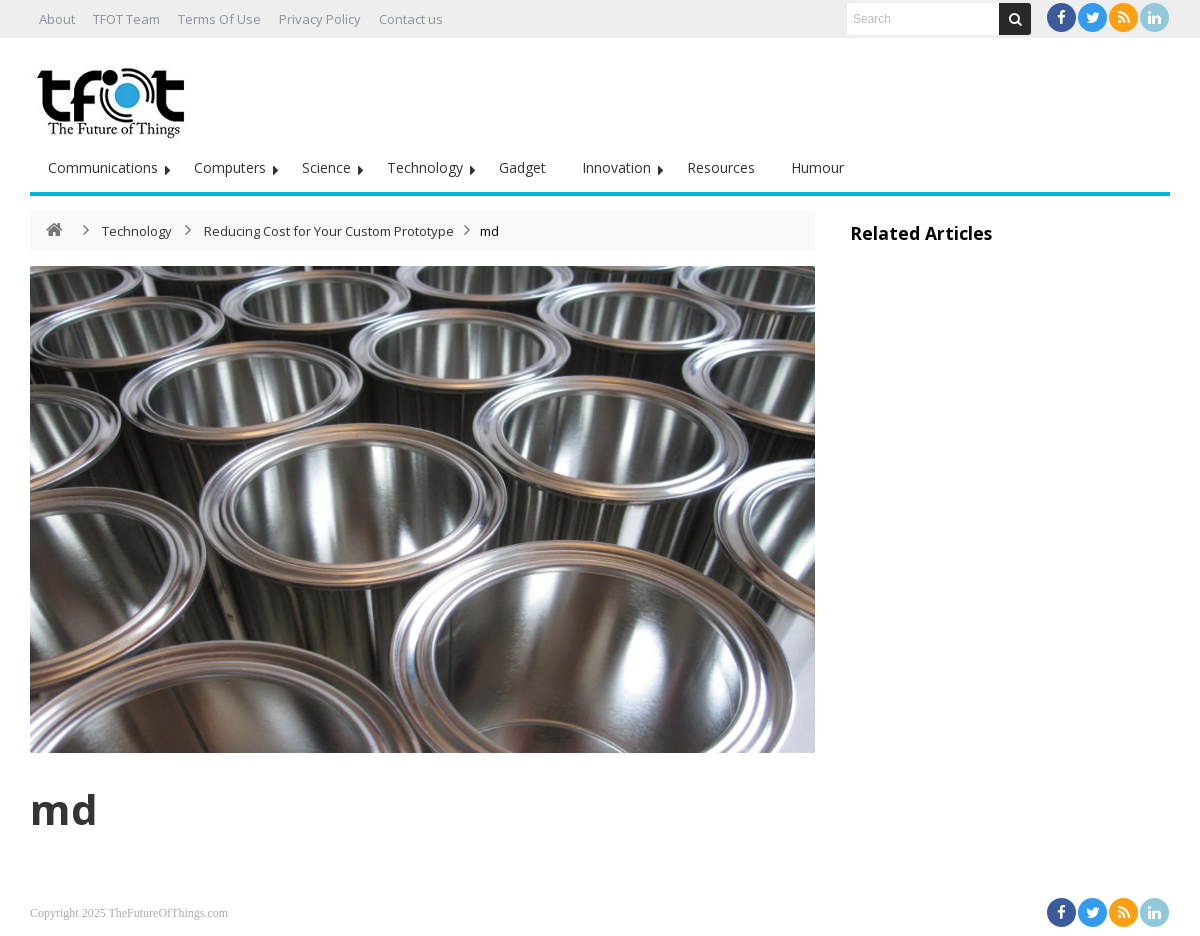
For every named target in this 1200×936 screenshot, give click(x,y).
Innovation (616, 167)
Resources (721, 167)
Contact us (411, 19)
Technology (425, 167)
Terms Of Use (219, 19)
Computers (230, 167)
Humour (817, 167)
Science (326, 167)
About (57, 19)
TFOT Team (126, 19)
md (64, 808)
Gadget (522, 167)
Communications (103, 167)
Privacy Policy (320, 19)
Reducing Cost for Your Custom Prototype (329, 231)
